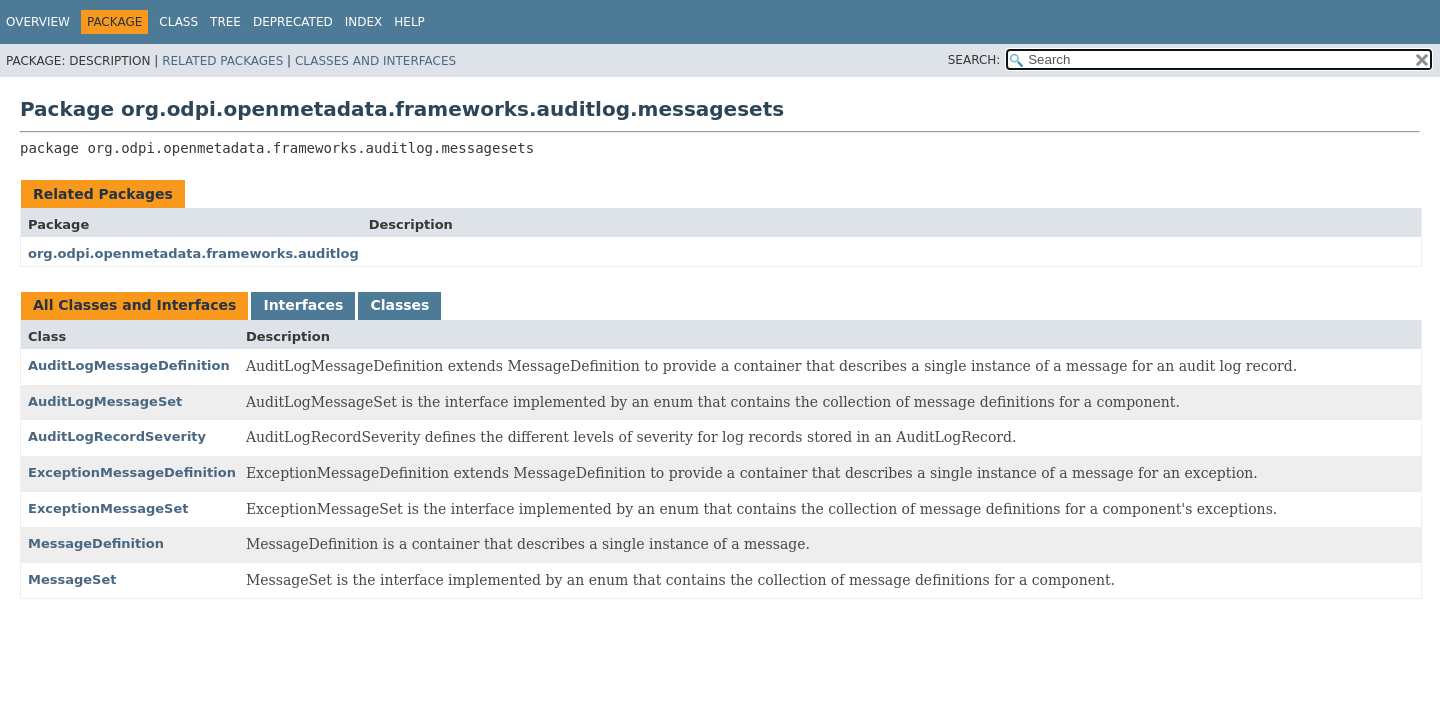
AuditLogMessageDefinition (129, 365)
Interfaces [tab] (303, 305)
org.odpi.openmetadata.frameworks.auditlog (193, 253)
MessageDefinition (96, 543)
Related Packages (222, 61)
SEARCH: (974, 60)
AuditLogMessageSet (105, 401)
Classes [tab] (399, 305)
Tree (225, 22)
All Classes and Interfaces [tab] (134, 305)
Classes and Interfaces (375, 61)
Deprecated (293, 22)
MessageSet (72, 579)
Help (409, 22)
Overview (38, 22)
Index (364, 22)
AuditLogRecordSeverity (117, 436)
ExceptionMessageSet (108, 508)
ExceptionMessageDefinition (132, 472)
